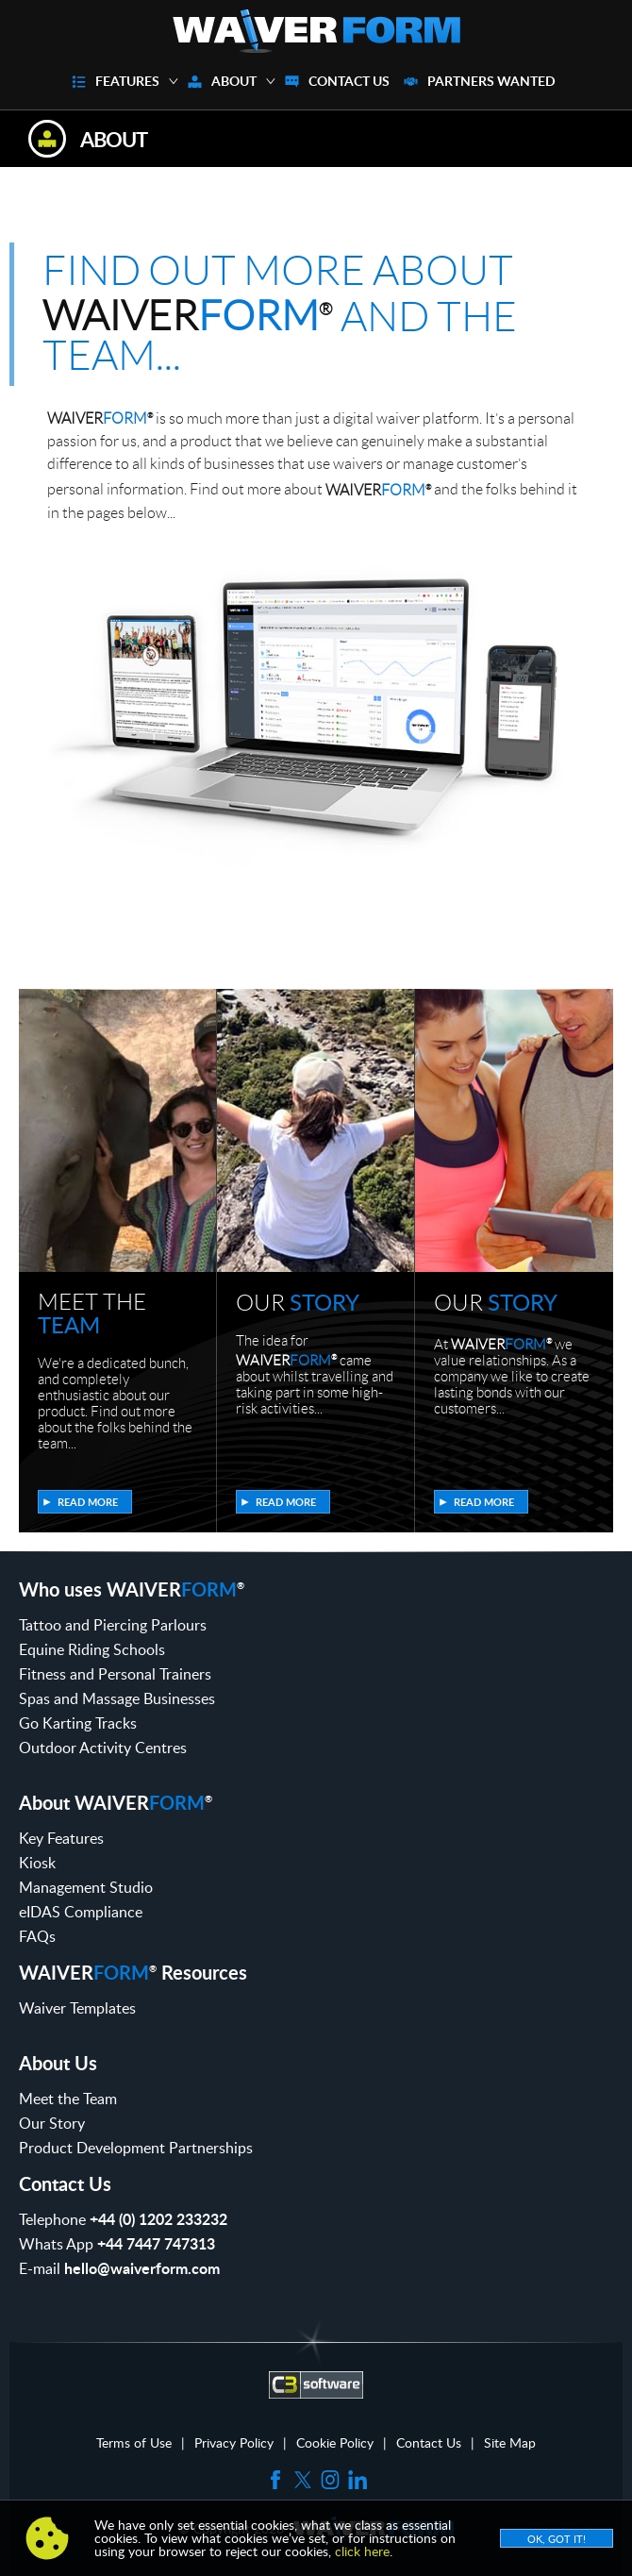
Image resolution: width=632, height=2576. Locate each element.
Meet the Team (68, 2098)
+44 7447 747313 (156, 2243)
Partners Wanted (491, 81)
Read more (88, 1502)
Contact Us (349, 81)
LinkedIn (357, 2479)
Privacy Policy (234, 2443)
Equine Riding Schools (92, 1649)
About (234, 81)
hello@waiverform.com (142, 2268)
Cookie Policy (335, 2443)
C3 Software (316, 2384)
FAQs (37, 1936)
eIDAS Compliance (80, 1911)
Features (127, 81)
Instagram (330, 2479)
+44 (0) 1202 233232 (158, 2219)
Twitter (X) (302, 2479)
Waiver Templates (77, 2008)
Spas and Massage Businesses (117, 1698)
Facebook (275, 2479)
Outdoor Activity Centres (103, 1747)
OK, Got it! (556, 2539)
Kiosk (37, 1862)
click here (362, 2551)
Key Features (61, 1838)
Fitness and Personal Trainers (115, 1674)
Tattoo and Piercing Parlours (113, 1624)
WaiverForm (316, 31)
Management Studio (86, 1887)
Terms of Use (134, 2443)
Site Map (510, 2443)
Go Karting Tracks (78, 1723)
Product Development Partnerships (136, 2147)
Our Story (52, 2123)
